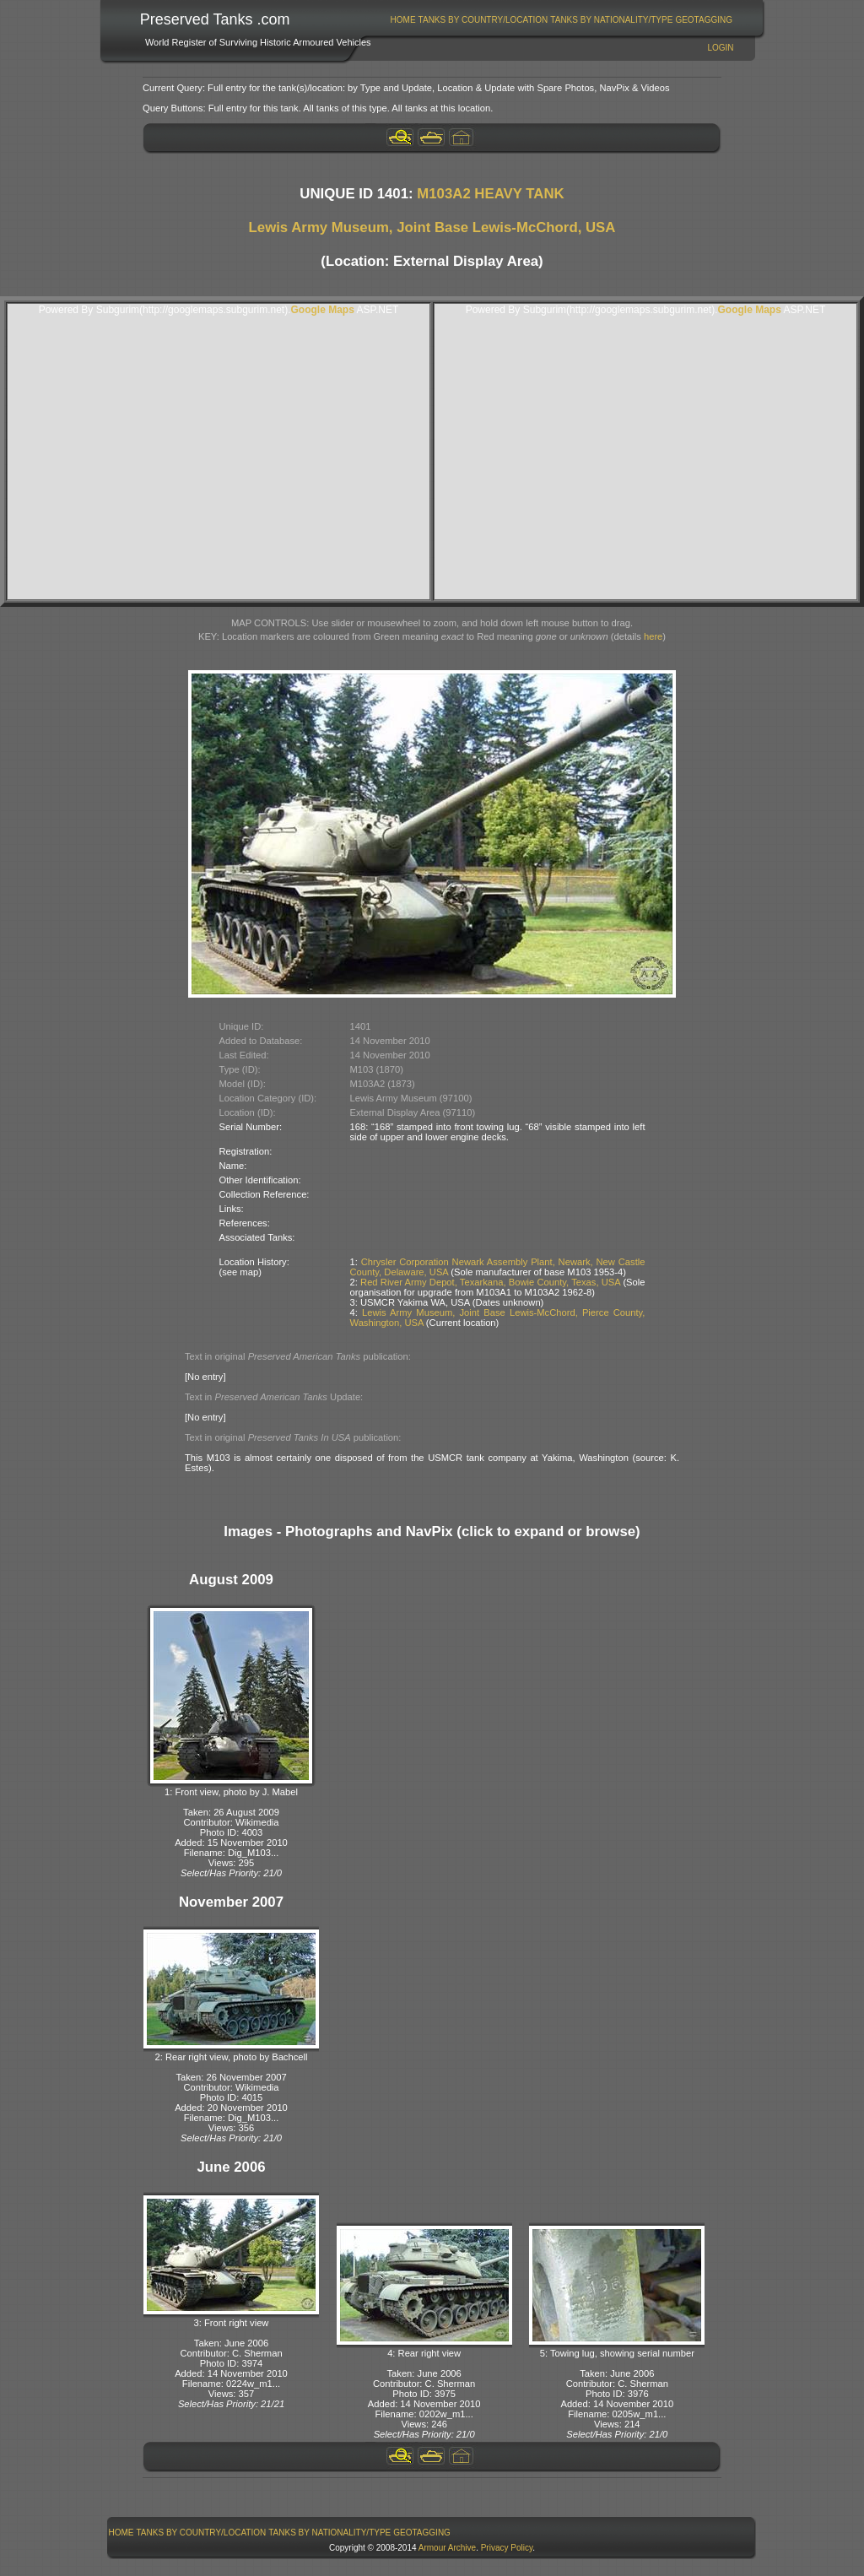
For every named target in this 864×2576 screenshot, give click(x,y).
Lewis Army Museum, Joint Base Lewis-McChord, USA (432, 227)
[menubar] (561, 20)
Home (403, 19)
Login (720, 47)
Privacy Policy (507, 2547)
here (653, 636)
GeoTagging (703, 19)
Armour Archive (447, 2547)
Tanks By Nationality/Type (611, 19)
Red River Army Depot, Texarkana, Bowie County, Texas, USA (490, 1282)
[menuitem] (403, 20)
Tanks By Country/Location (483, 19)
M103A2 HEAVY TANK (490, 194)
